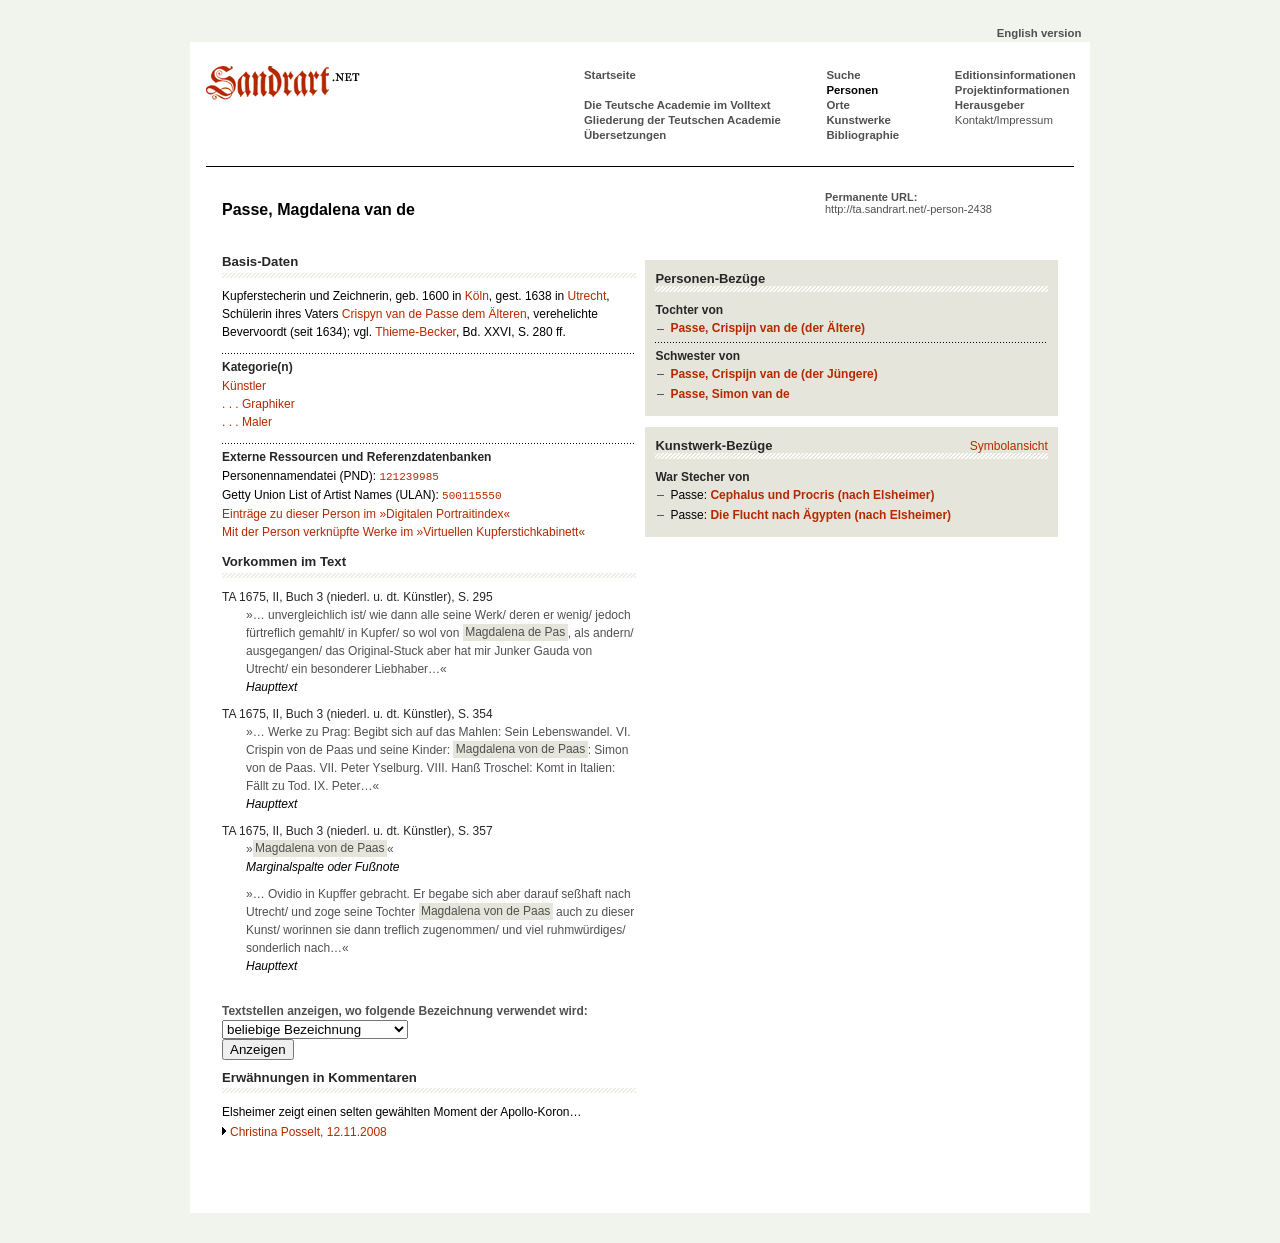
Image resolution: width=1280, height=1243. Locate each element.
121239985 (408, 477)
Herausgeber (990, 105)
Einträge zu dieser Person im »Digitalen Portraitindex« (366, 514)
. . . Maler (247, 422)
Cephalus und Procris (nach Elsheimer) (822, 495)
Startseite (610, 75)
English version (1039, 33)
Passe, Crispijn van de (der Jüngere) (773, 374)
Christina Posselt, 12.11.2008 (308, 1132)
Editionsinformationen (1015, 75)
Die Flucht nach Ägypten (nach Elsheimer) (830, 515)
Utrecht (587, 296)
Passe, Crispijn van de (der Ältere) (767, 328)
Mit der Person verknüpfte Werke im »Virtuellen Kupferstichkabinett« (403, 532)
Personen (852, 90)
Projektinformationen (1012, 90)
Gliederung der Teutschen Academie (682, 120)
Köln (477, 296)
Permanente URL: (908, 203)
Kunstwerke (858, 120)
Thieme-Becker (415, 332)
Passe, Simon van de (729, 394)
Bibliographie (862, 135)
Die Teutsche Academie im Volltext (677, 105)
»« (320, 848)
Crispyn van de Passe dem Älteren (434, 314)
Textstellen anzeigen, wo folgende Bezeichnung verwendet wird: (405, 1011)
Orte (837, 105)
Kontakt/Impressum (1004, 120)
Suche (843, 75)
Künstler (244, 386)
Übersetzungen (625, 135)
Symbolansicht (1009, 446)
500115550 (471, 496)
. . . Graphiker (258, 404)
